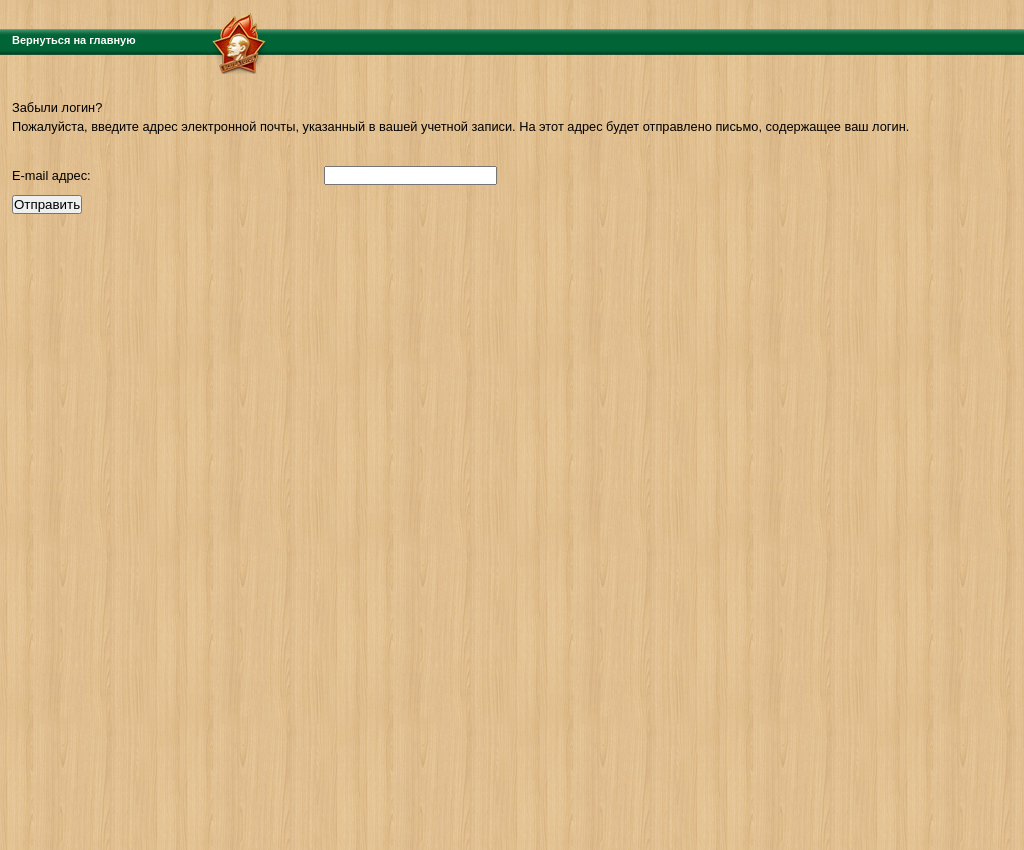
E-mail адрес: (51, 175)
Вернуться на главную (74, 40)
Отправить (47, 204)
